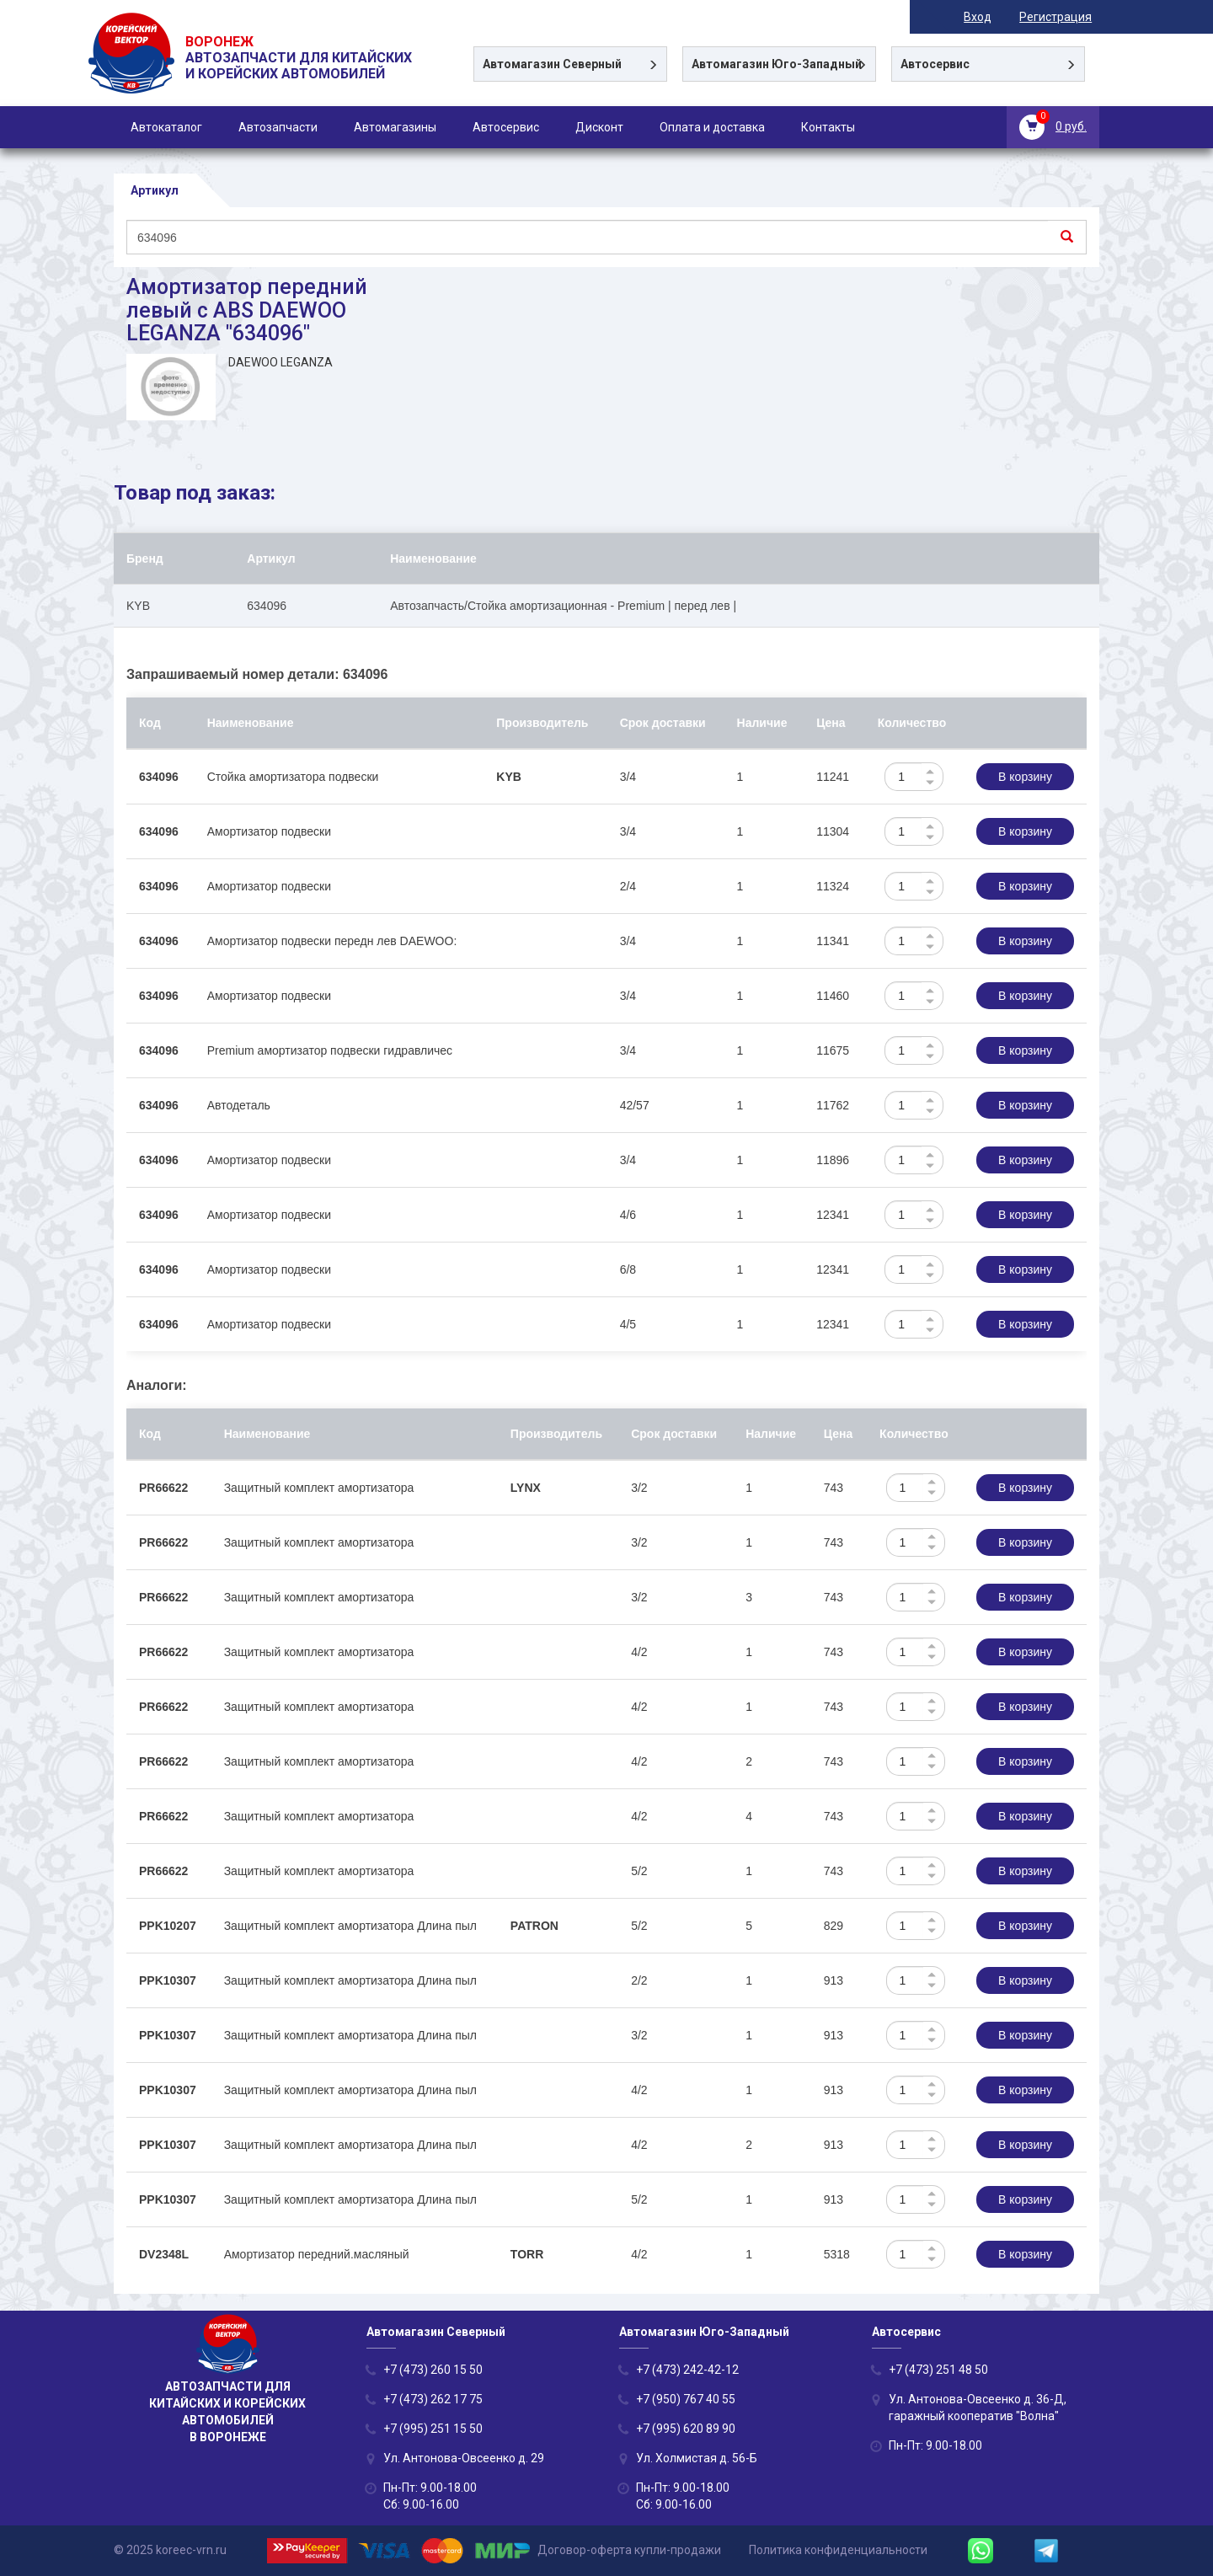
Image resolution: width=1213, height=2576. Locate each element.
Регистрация (1063, 17)
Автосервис (506, 127)
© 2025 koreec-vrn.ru (170, 2550)
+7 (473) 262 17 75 (433, 2399)
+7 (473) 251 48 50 (938, 2369)
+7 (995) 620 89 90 (685, 2428)
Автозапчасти (278, 127)
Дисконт (599, 127)
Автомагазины (395, 127)
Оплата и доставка (712, 127)
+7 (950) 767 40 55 (685, 2399)
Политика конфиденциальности (838, 2550)
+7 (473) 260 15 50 (433, 2369)
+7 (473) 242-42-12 (687, 2369)
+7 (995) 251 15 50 (433, 2428)
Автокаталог (166, 127)
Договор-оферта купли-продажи (629, 2550)
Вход (985, 17)
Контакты (828, 127)
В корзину (1025, 776)
